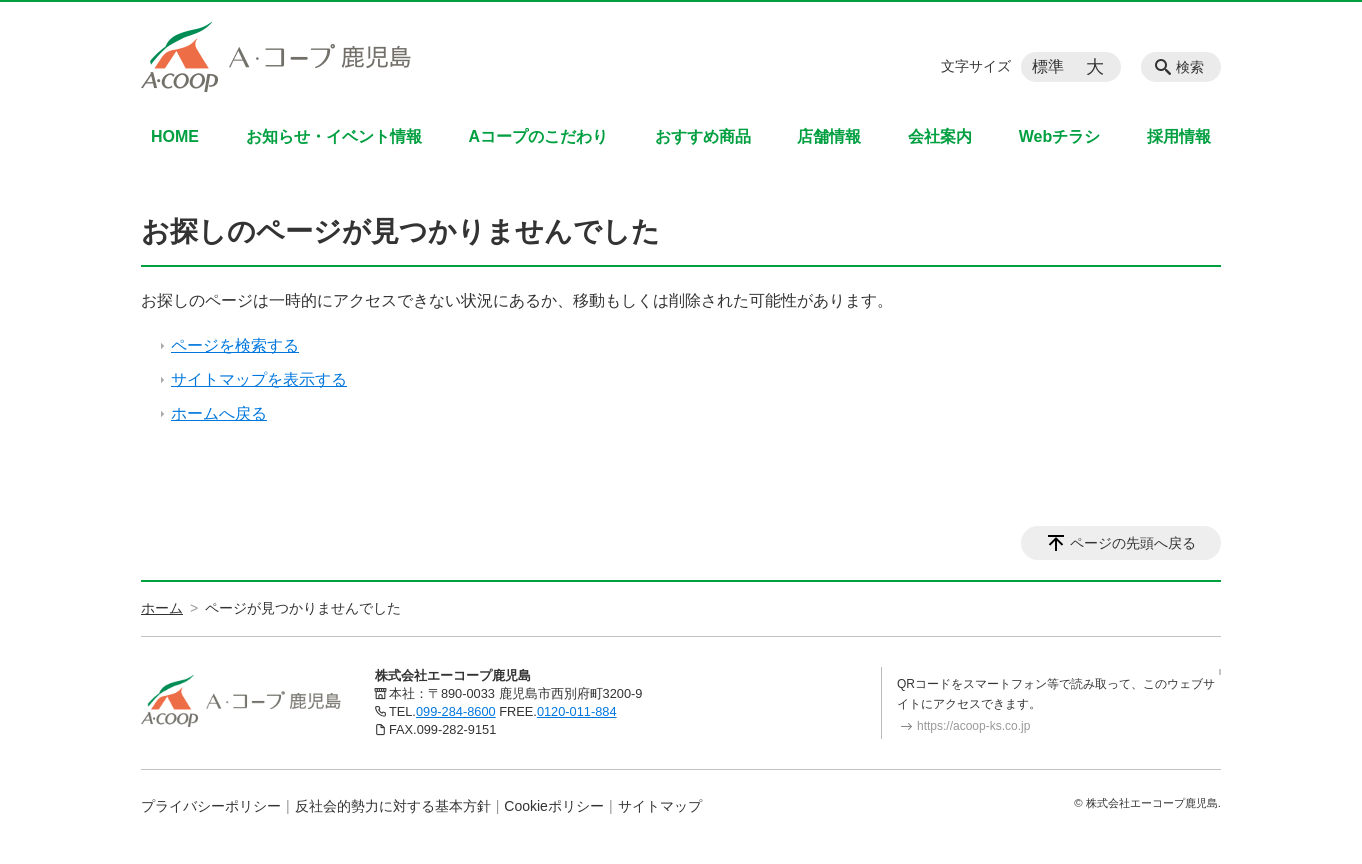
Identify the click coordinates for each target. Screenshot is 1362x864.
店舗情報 (829, 136)
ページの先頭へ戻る (1133, 543)
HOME (175, 136)
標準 (1048, 66)
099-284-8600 (456, 711)
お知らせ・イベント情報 (334, 136)
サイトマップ (660, 806)
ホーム (162, 608)
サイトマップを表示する (259, 379)
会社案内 (940, 136)
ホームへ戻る (219, 413)
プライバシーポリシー (211, 806)
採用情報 (1179, 136)
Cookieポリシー (554, 806)
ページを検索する (235, 345)
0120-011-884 (577, 711)
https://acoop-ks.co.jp (973, 726)
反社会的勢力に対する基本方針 (393, 806)
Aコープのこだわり (538, 136)
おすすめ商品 (703, 136)
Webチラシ (1059, 136)
